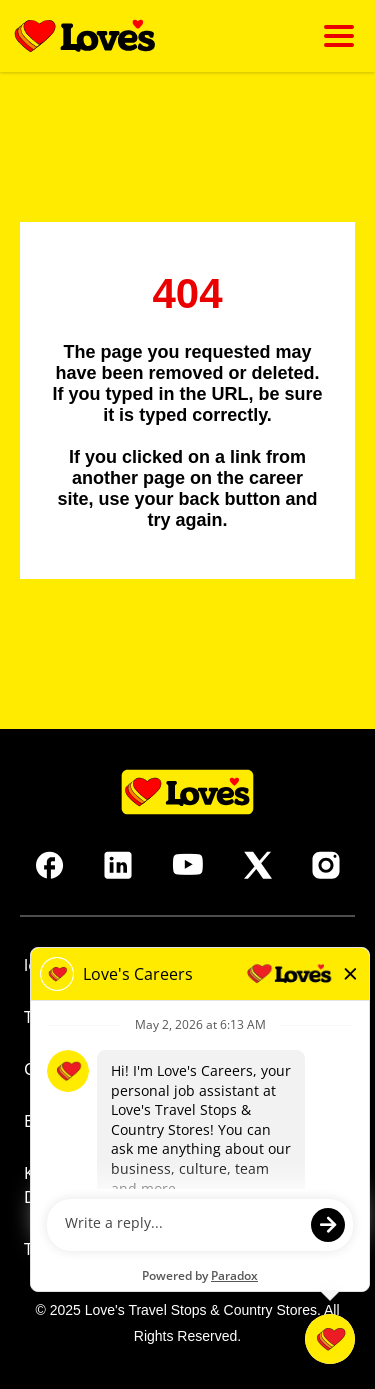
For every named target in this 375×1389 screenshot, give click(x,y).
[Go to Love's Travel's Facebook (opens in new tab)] (50, 865)
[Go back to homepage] (85, 36)
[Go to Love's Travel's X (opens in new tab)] (258, 865)
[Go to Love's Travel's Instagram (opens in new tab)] (326, 865)
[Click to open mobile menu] (339, 36)
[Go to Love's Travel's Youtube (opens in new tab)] (188, 865)
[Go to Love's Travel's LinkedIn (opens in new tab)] (118, 865)
